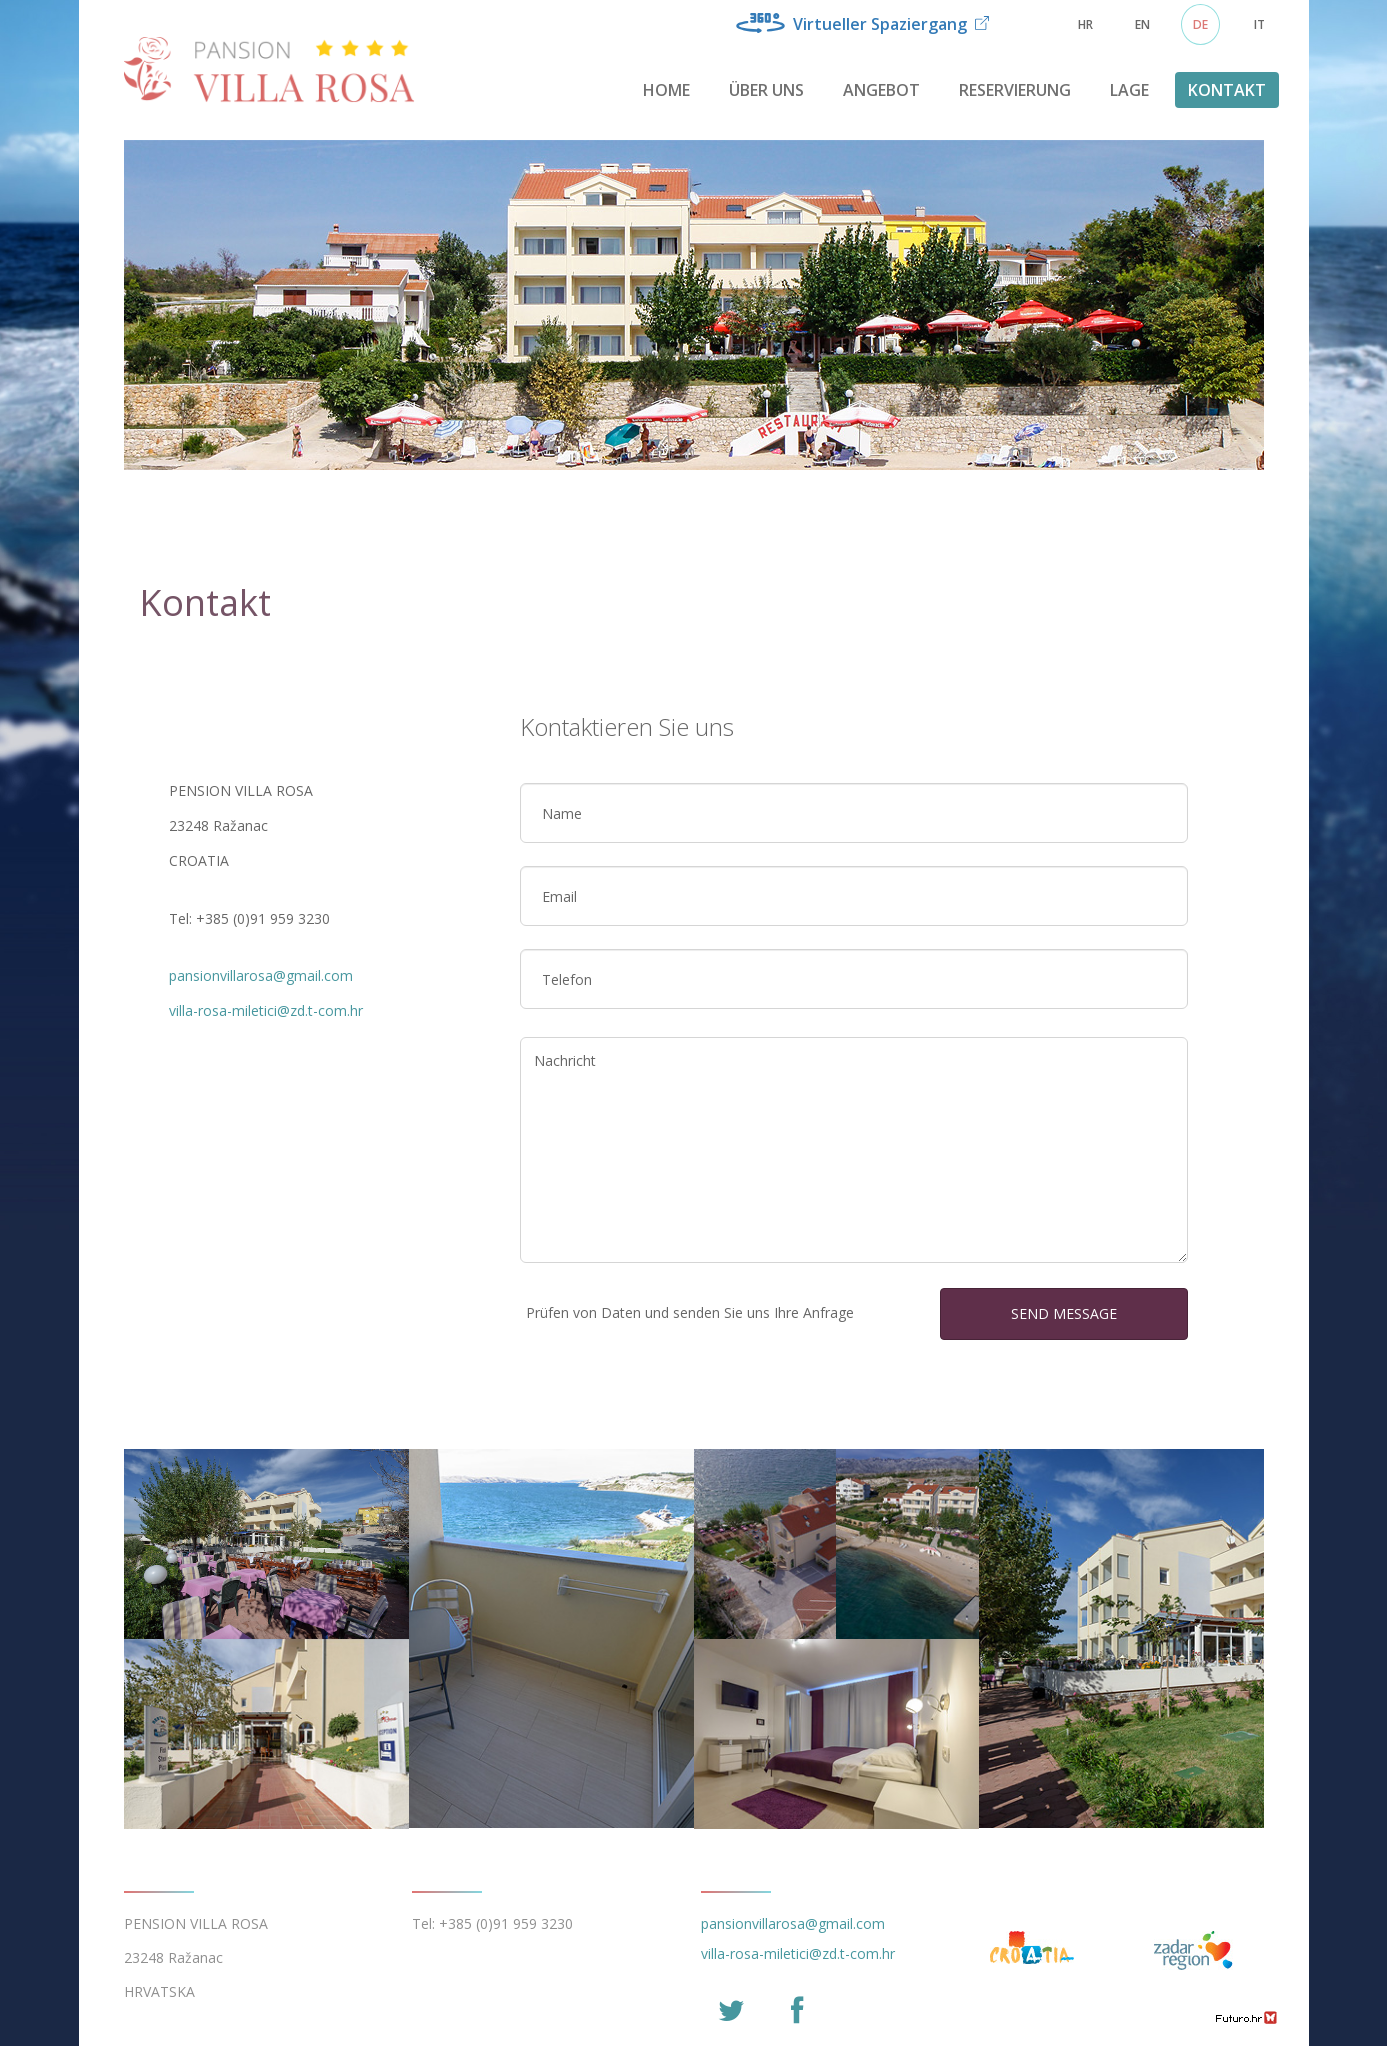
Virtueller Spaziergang (862, 24)
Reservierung (1015, 90)
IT (1259, 24)
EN (1142, 24)
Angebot (881, 90)
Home (666, 90)
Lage (1129, 90)
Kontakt (1227, 90)
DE (1200, 24)
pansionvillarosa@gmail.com (261, 975)
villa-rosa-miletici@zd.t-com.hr (266, 1010)
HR (1085, 24)
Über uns (766, 90)
